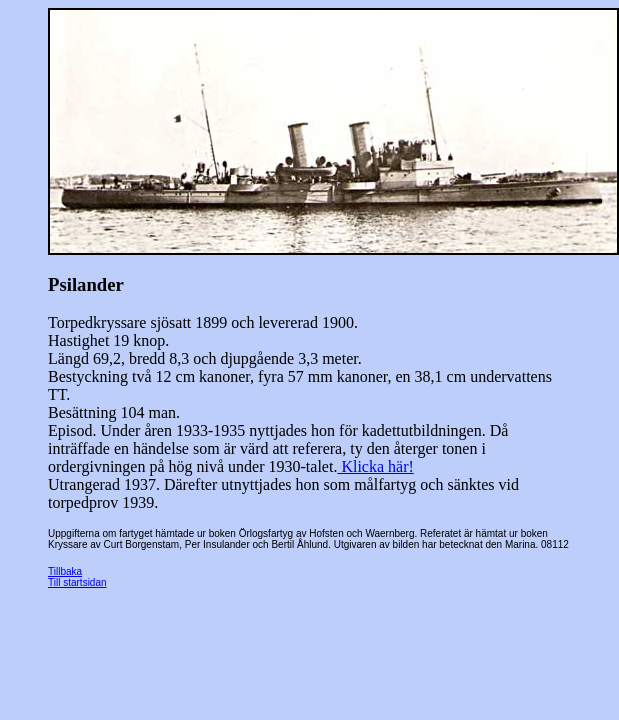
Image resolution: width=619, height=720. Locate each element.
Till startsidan (77, 582)
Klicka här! (375, 466)
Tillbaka (65, 571)
